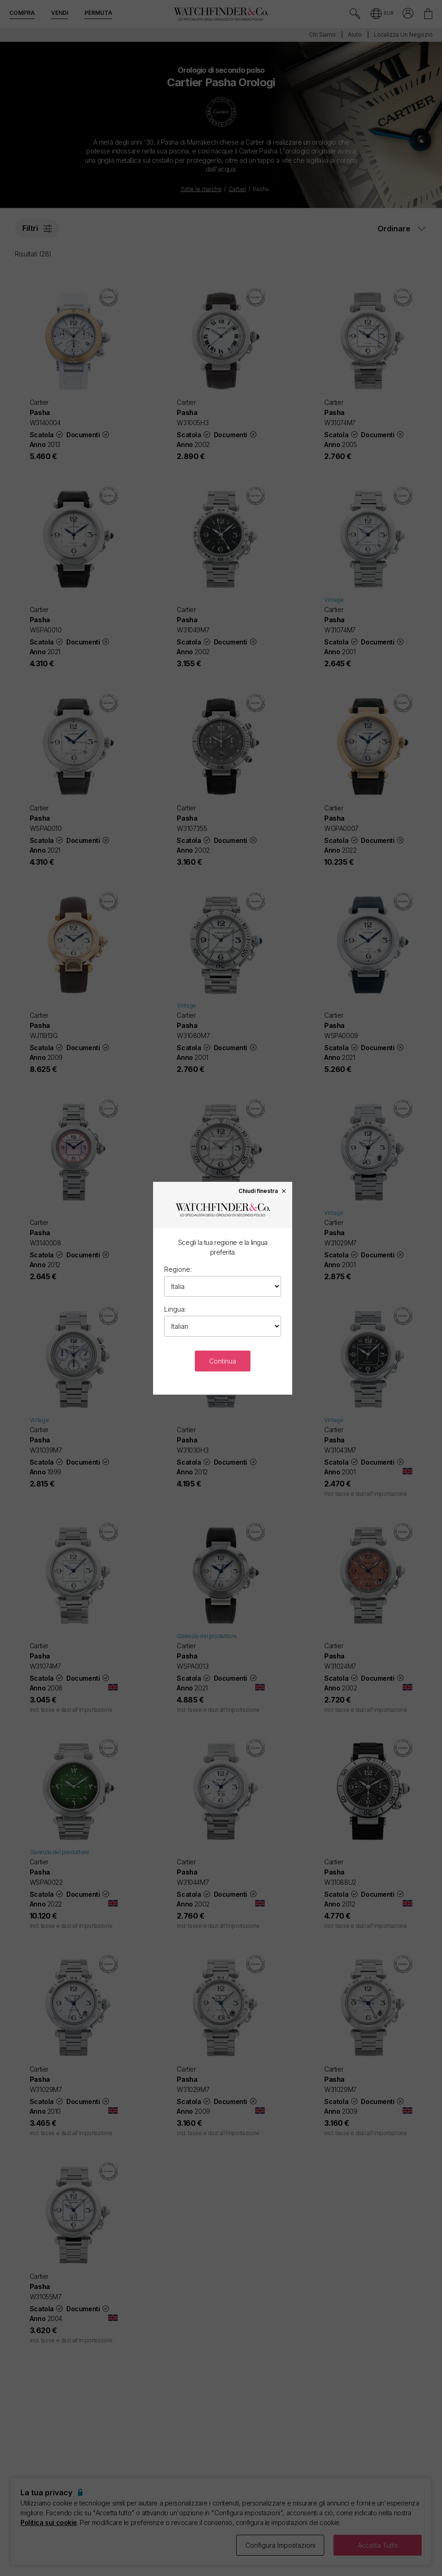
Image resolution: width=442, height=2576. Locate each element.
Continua (222, 1361)
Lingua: (175, 1309)
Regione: (178, 1269)
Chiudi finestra (262, 1190)
